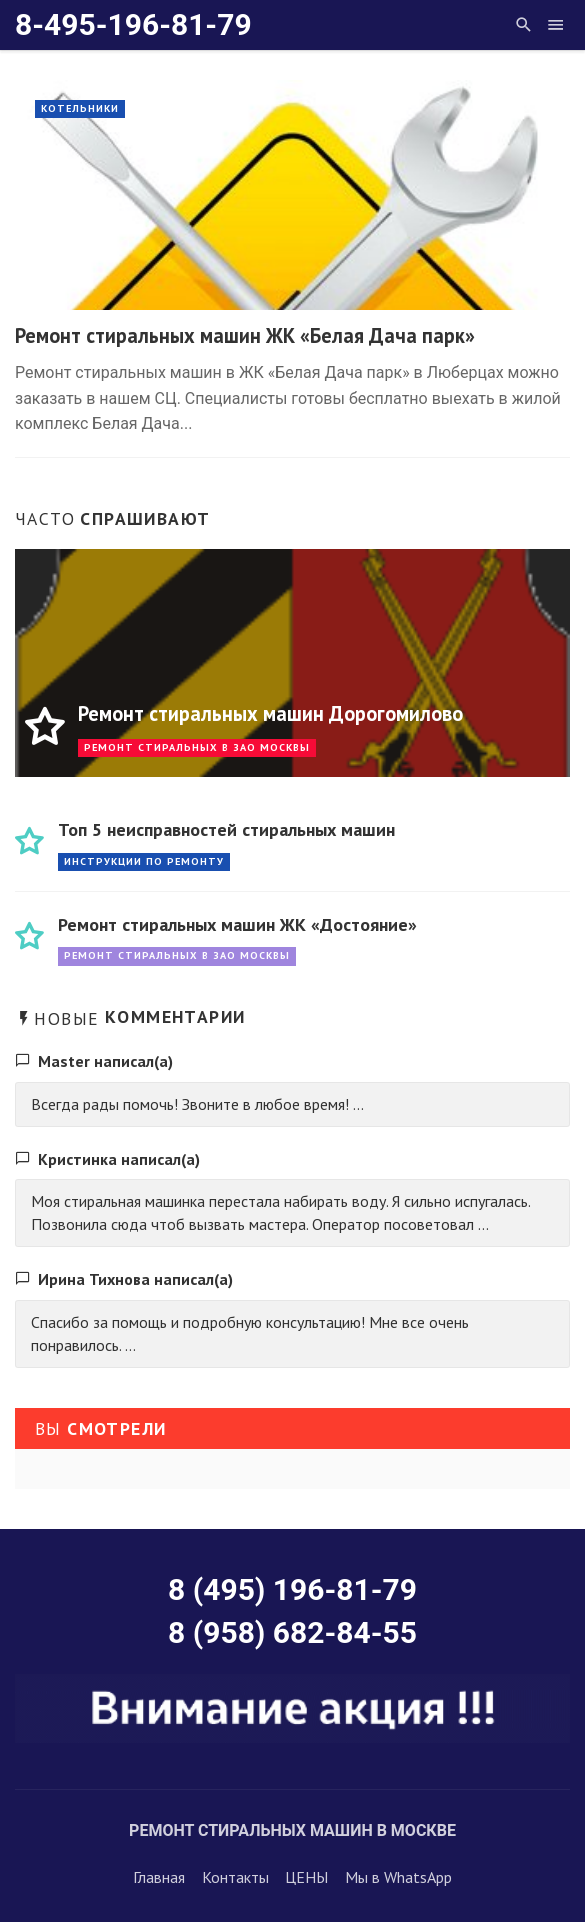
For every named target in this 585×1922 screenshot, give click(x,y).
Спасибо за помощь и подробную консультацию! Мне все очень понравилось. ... (250, 1333)
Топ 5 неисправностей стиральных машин (226, 829)
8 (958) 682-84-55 (292, 1632)
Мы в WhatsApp (398, 1877)
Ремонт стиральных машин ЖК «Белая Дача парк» (245, 335)
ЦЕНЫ (306, 1877)
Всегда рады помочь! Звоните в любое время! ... (197, 1104)
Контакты (235, 1877)
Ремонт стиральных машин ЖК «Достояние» (237, 924)
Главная (159, 1877)
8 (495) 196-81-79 (292, 1589)
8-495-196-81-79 (133, 24)
